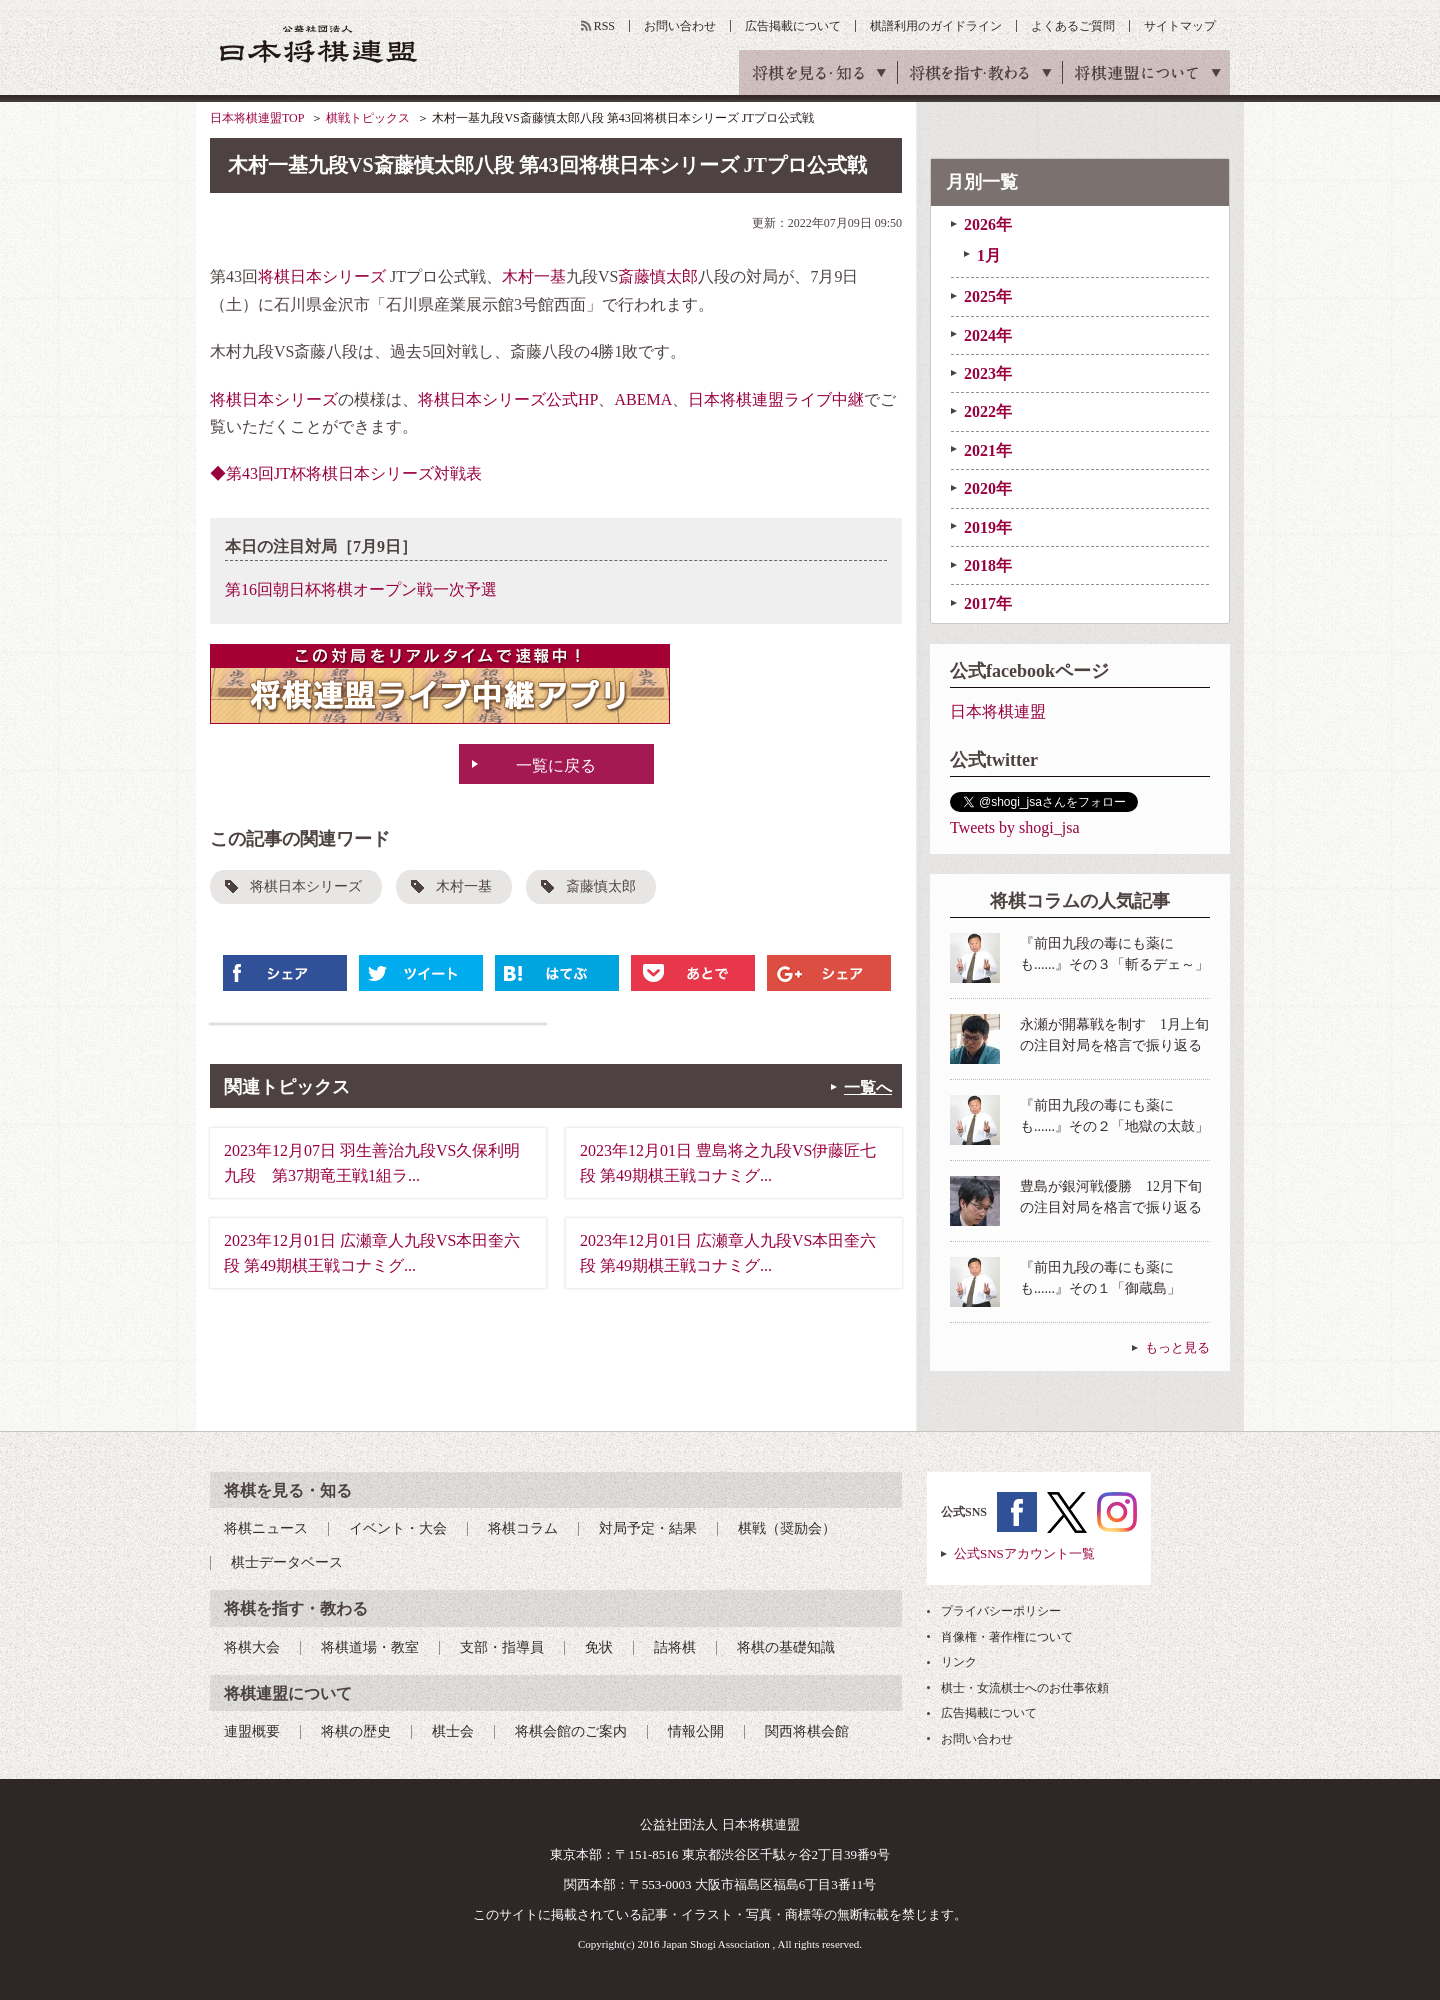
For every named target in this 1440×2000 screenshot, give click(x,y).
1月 (989, 255)
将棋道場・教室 (370, 1647)
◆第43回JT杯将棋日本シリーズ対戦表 (346, 473)
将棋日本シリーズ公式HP (508, 399)
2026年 (988, 224)
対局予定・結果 (648, 1528)
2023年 (988, 373)
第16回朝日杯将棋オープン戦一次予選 (361, 589)
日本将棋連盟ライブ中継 (776, 399)
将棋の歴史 (356, 1731)
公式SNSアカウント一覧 (1024, 1553)
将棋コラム (523, 1528)
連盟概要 (252, 1731)
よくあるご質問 (1073, 26)
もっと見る (1177, 1347)
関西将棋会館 (807, 1731)
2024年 (988, 335)
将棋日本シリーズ (322, 276)
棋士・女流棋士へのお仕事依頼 (1025, 1688)
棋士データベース (287, 1562)
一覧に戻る (556, 765)
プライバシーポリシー (1001, 1611)
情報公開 (696, 1731)
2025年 (988, 296)
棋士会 (453, 1731)
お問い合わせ (680, 26)
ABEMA (643, 399)
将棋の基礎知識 (786, 1647)
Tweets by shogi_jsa (1015, 827)
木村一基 (534, 276)
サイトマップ (1180, 26)
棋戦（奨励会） (787, 1528)
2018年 (988, 565)
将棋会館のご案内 (571, 1731)
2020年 (988, 488)
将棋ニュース (266, 1528)
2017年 (988, 603)
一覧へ (868, 1087)
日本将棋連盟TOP (257, 118)
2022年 (988, 411)
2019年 (988, 527)
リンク (959, 1662)
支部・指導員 (502, 1647)
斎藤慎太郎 (658, 276)
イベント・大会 (398, 1528)
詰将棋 (675, 1647)
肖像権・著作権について (1007, 1637)
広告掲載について (793, 26)
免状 (599, 1647)
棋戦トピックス (368, 118)
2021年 (988, 450)
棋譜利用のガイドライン (936, 26)
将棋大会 (252, 1647)
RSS (604, 26)
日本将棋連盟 (998, 711)
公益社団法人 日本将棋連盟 (319, 43)
